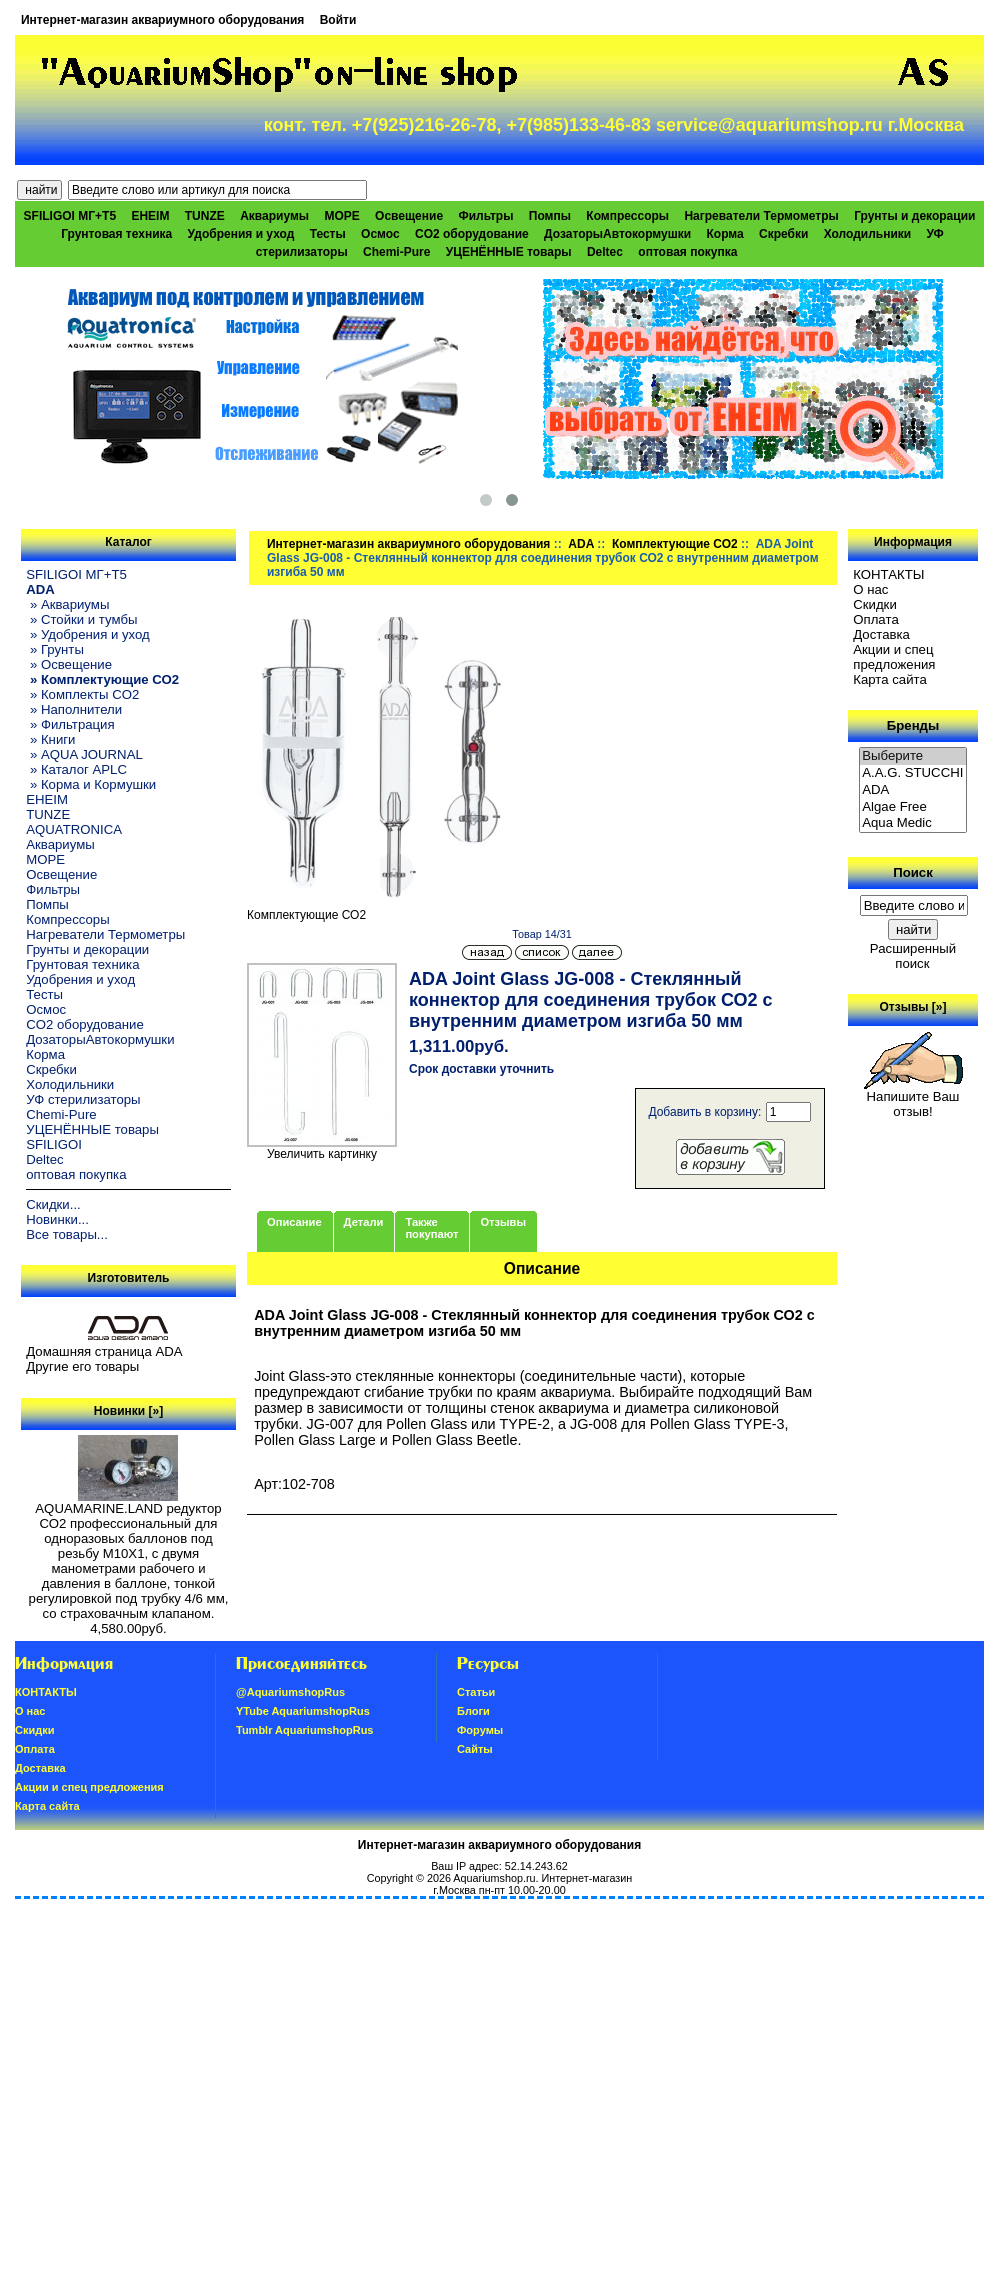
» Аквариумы (67, 604)
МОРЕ (341, 216)
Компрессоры (627, 216)
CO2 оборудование (472, 234)
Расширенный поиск (913, 956)
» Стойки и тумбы (81, 619)
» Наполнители (74, 709)
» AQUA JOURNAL (84, 754)
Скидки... (53, 1204)
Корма (724, 234)
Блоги (473, 1711)
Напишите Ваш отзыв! (913, 1098)
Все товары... (67, 1234)
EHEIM (150, 216)
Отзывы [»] (912, 1007)
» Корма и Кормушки (91, 784)
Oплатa (876, 619)
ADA (581, 544)
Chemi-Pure (396, 252)
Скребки (783, 234)
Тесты (328, 234)
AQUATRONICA (74, 829)
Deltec (605, 252)
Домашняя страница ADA (104, 1351)
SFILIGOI (54, 1144)
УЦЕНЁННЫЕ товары (509, 252)
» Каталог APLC (76, 769)
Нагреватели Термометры (761, 216)
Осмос (380, 234)
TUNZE (205, 216)
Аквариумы (274, 216)
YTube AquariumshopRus (303, 1711)
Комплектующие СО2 (675, 544)
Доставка (881, 634)
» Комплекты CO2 (82, 694)
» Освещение (69, 664)
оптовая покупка (687, 252)
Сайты (475, 1749)
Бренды (913, 725)
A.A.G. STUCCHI (913, 773)
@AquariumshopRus (290, 1692)
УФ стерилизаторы (83, 1099)
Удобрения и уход (241, 234)
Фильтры (485, 216)
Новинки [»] (128, 1411)
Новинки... (57, 1219)
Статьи (476, 1692)
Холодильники (868, 234)
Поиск (913, 872)
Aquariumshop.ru (494, 1878)
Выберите (913, 756)
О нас (870, 589)
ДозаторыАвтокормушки (617, 234)
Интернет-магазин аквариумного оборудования (162, 20)
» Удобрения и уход (88, 634)
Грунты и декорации (914, 216)
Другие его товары (82, 1366)
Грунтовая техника (116, 234)
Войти (338, 20)
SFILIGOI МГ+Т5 (70, 216)
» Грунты (55, 649)
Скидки (875, 604)
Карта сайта (889, 679)
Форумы (480, 1730)
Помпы (550, 216)
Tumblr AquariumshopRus (305, 1730)
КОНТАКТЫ (888, 574)
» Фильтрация (70, 724)
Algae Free (913, 807)
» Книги (50, 739)
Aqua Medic (913, 823)
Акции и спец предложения (894, 657)
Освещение (409, 216)
